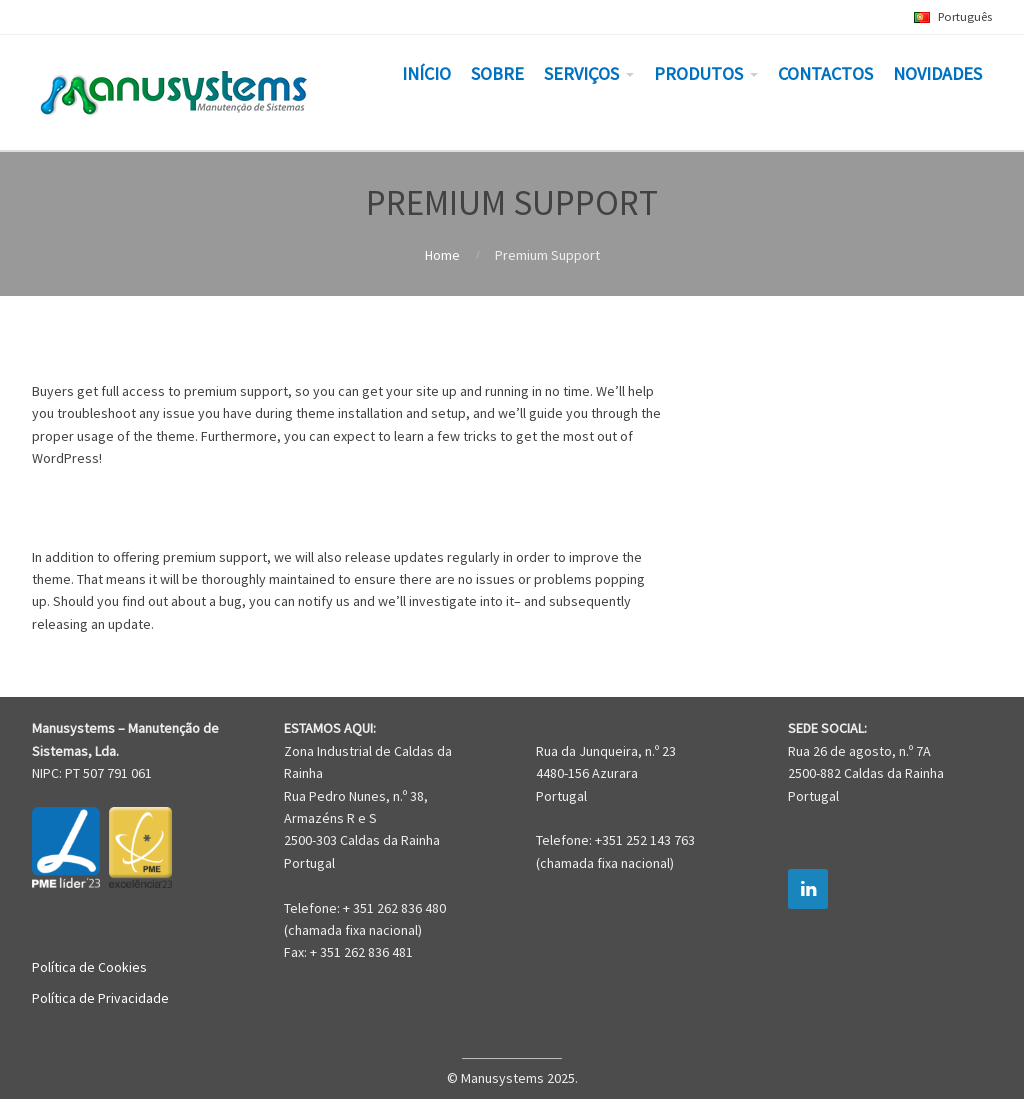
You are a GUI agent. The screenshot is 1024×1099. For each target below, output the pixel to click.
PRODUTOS (698, 73)
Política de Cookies (89, 967)
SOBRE (497, 73)
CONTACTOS (825, 73)
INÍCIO (426, 73)
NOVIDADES (937, 73)
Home (442, 255)
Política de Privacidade (100, 998)
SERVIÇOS (581, 73)
